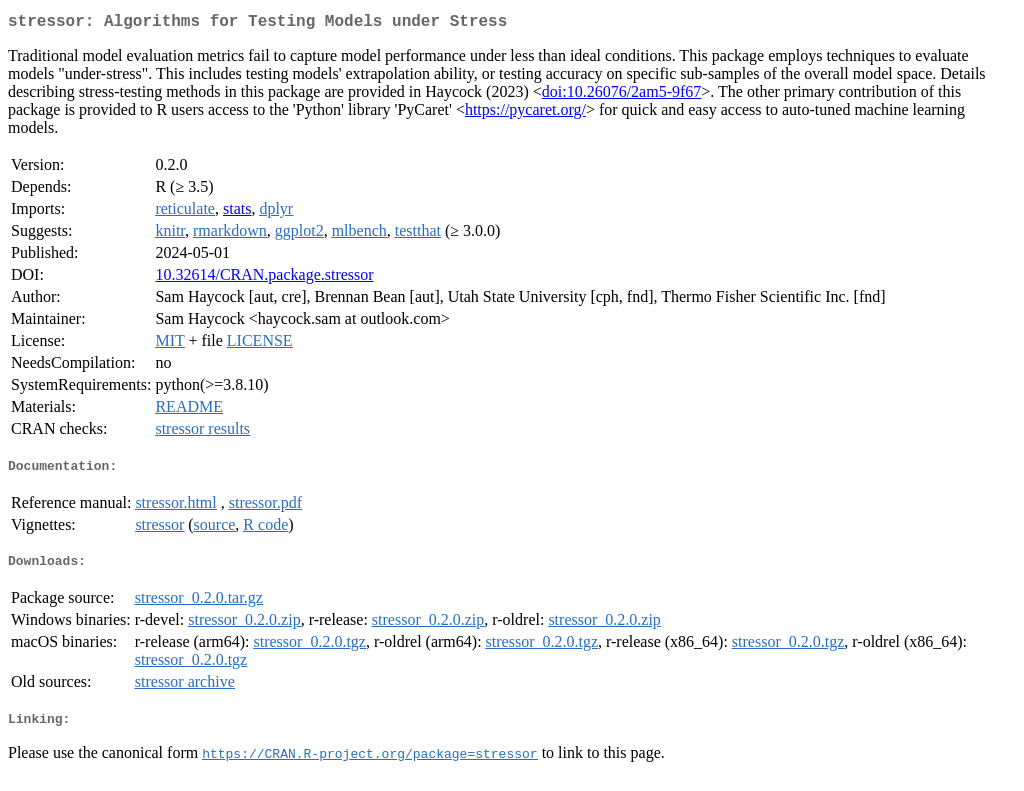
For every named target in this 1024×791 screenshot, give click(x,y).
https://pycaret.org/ (525, 113)
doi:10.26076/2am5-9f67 (622, 95)
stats (237, 212)
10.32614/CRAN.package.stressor (264, 278)
